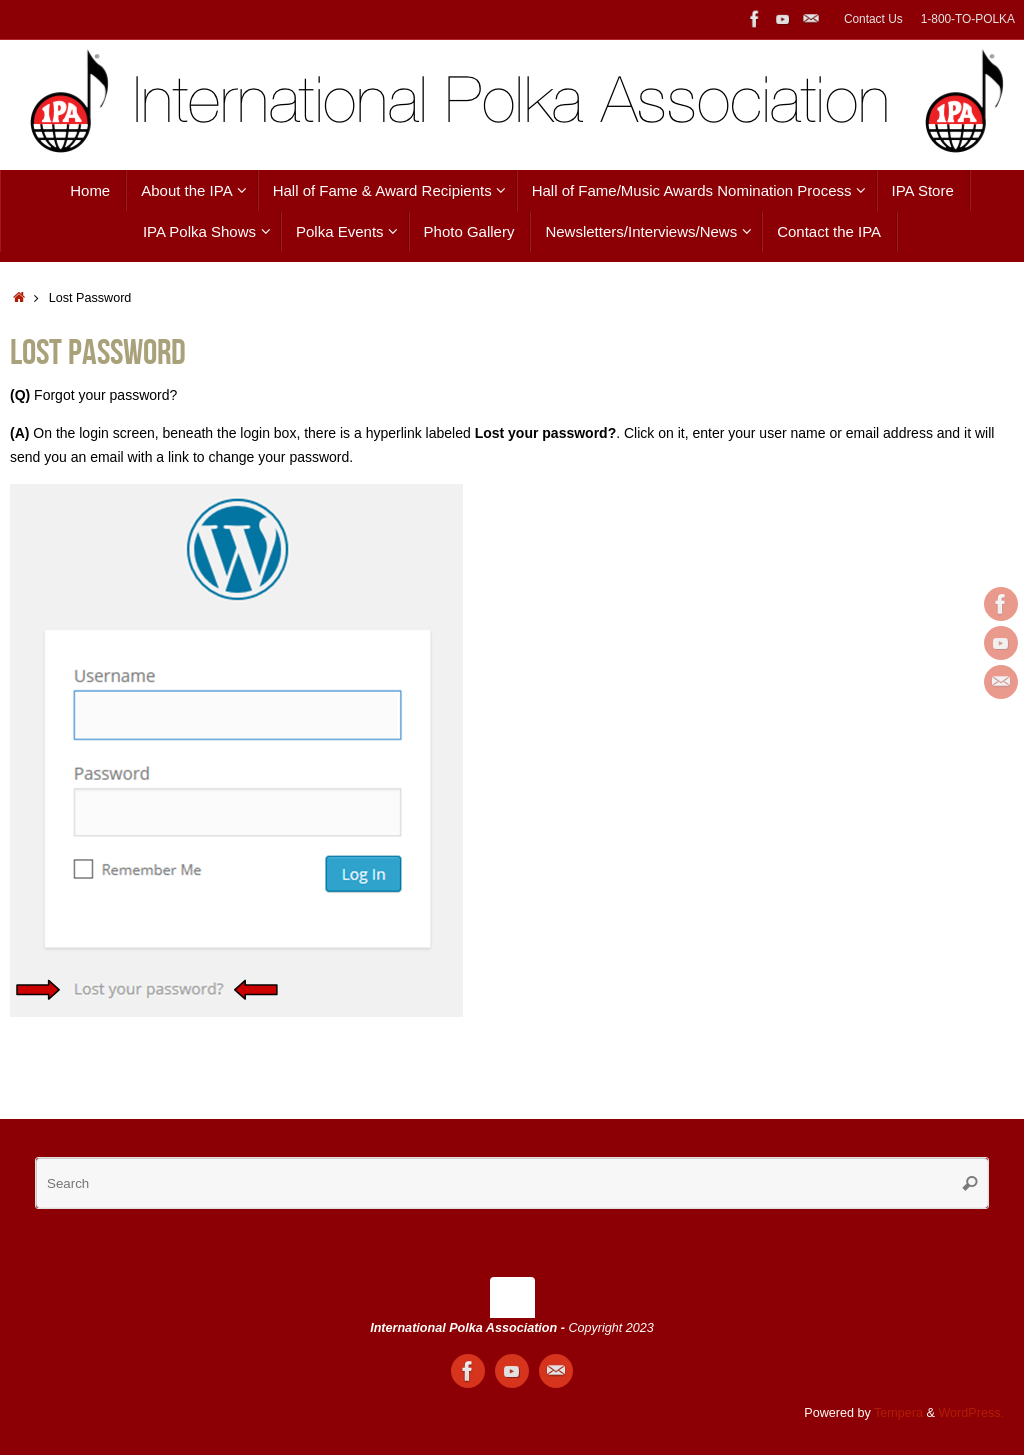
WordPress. (971, 1413)
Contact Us (873, 19)
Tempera (898, 1413)
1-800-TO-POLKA (968, 19)
